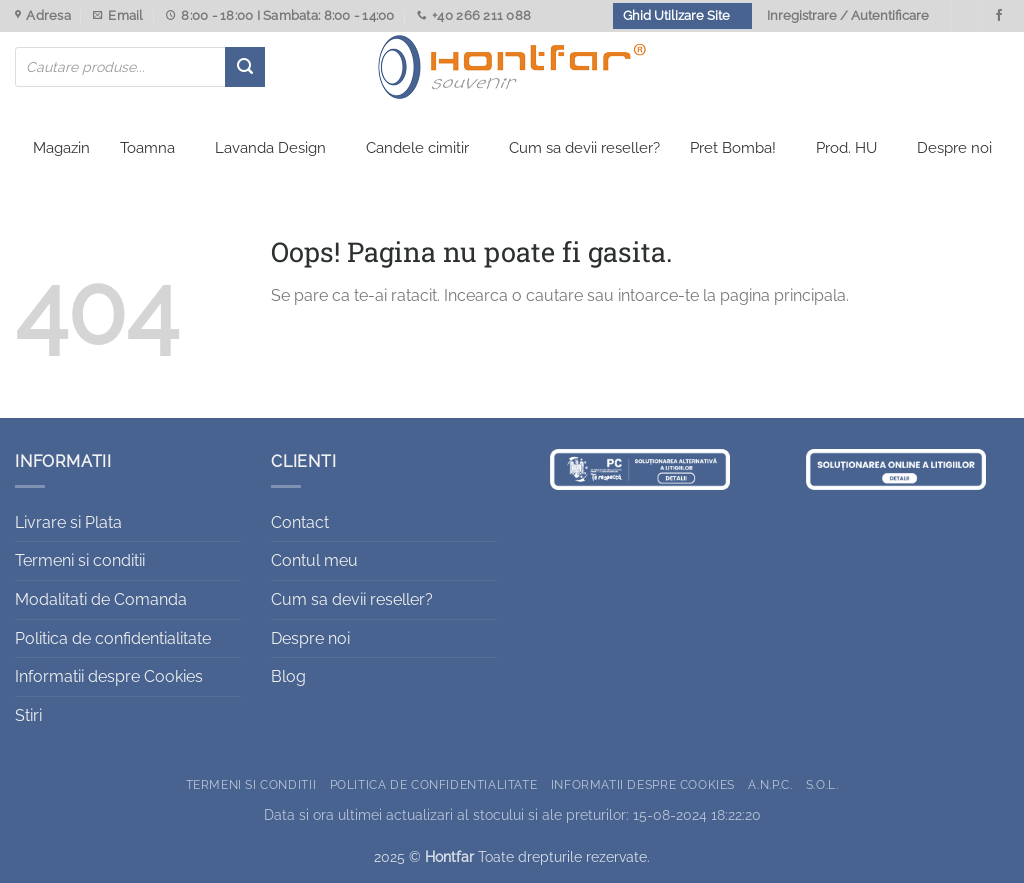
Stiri (28, 715)
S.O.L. (822, 784)
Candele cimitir (417, 148)
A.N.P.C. (770, 784)
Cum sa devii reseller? (584, 148)
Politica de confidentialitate (113, 638)
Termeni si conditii (80, 560)
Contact (300, 522)
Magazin (61, 148)
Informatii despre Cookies (109, 676)
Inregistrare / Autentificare (848, 15)
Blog (288, 676)
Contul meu (314, 560)
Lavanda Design (270, 148)
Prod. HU (846, 148)
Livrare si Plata (68, 522)
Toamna (147, 148)
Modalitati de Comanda (101, 599)
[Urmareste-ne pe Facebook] (999, 16)
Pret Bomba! (733, 148)
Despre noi (954, 148)
